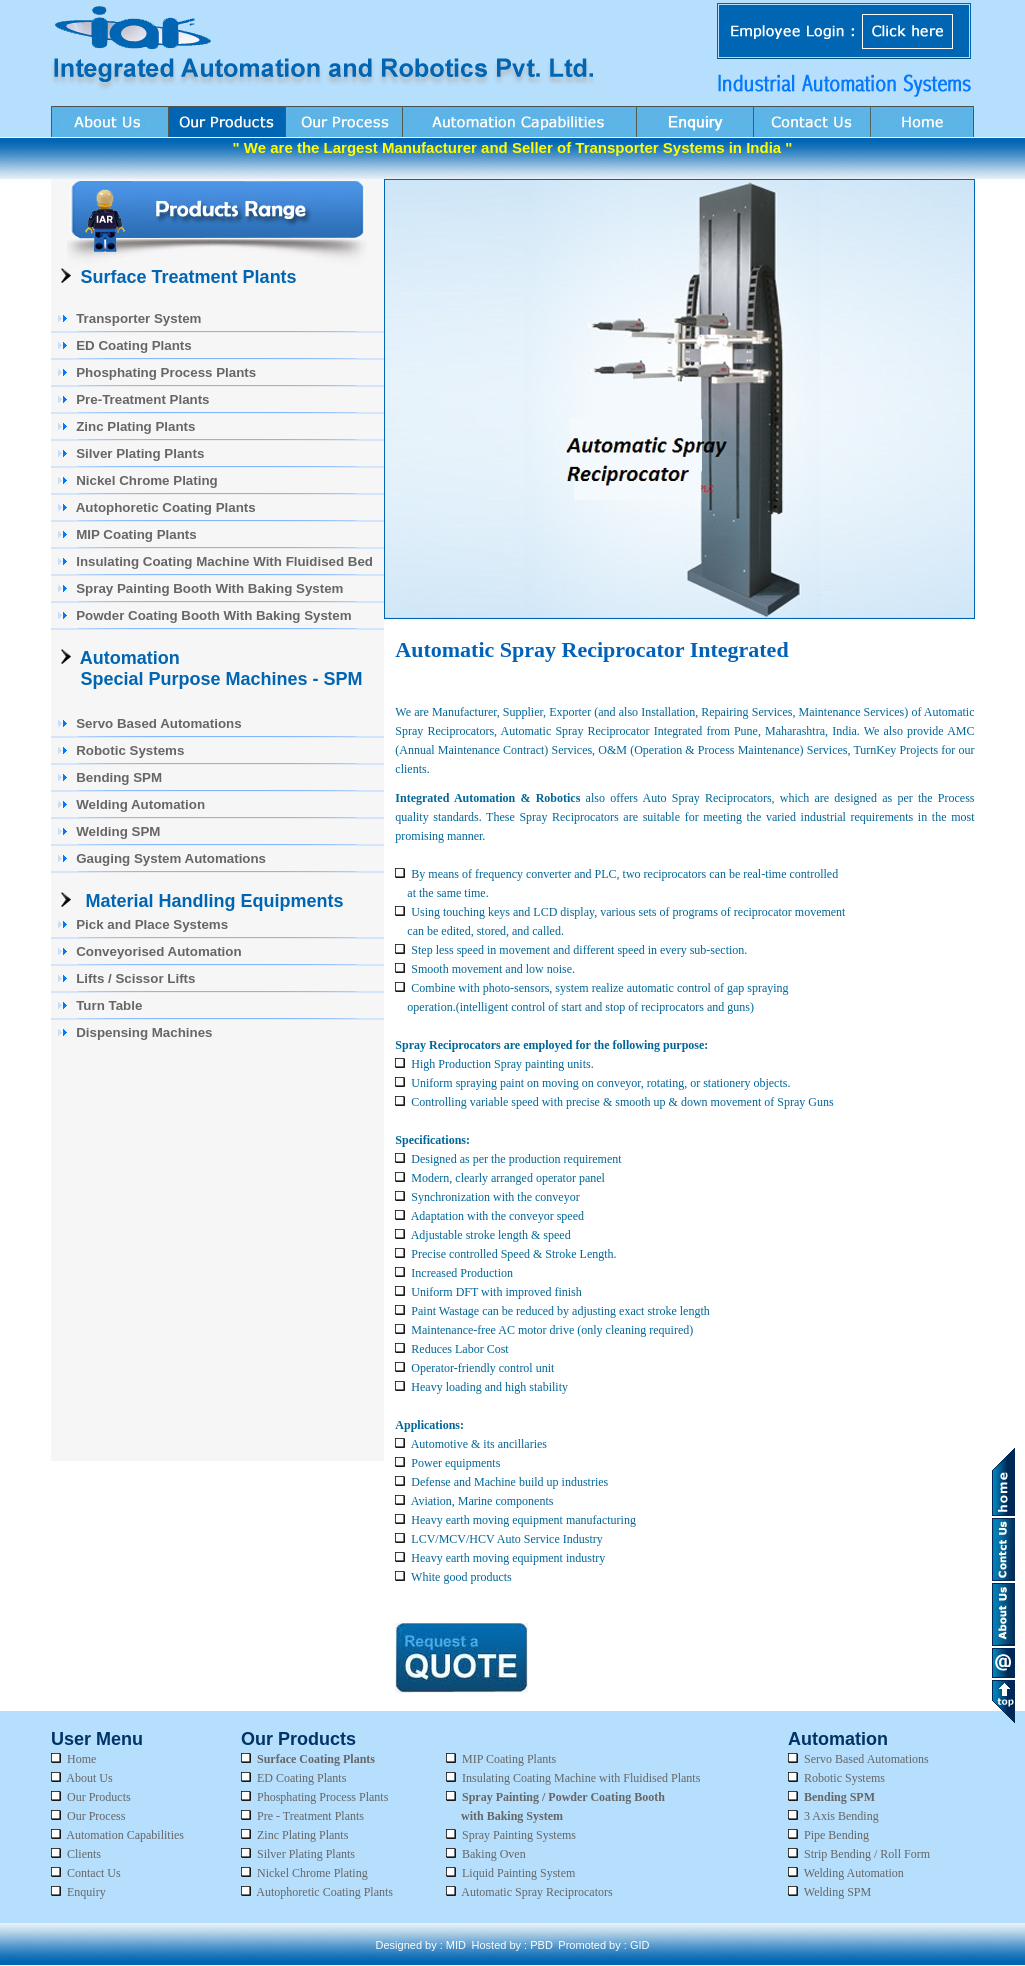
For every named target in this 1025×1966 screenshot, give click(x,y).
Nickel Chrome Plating (304, 1873)
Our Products (99, 1797)
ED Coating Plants (301, 1778)
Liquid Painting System (518, 1873)
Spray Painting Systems (519, 1835)
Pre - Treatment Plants (310, 1816)
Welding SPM (837, 1892)
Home (81, 1759)
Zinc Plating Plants (302, 1835)
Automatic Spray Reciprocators (536, 1892)
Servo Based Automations (866, 1759)
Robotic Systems (844, 1778)
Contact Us (94, 1873)
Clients (84, 1854)
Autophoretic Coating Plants (317, 1892)
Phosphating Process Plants (322, 1797)
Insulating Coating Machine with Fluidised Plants (581, 1778)
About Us (89, 1778)
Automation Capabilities (125, 1835)
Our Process (96, 1816)
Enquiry (86, 1892)
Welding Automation (854, 1873)
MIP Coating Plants (509, 1759)
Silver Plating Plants (298, 1854)
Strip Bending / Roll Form (867, 1854)
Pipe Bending (836, 1835)
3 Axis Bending (841, 1816)
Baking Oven (494, 1854)
